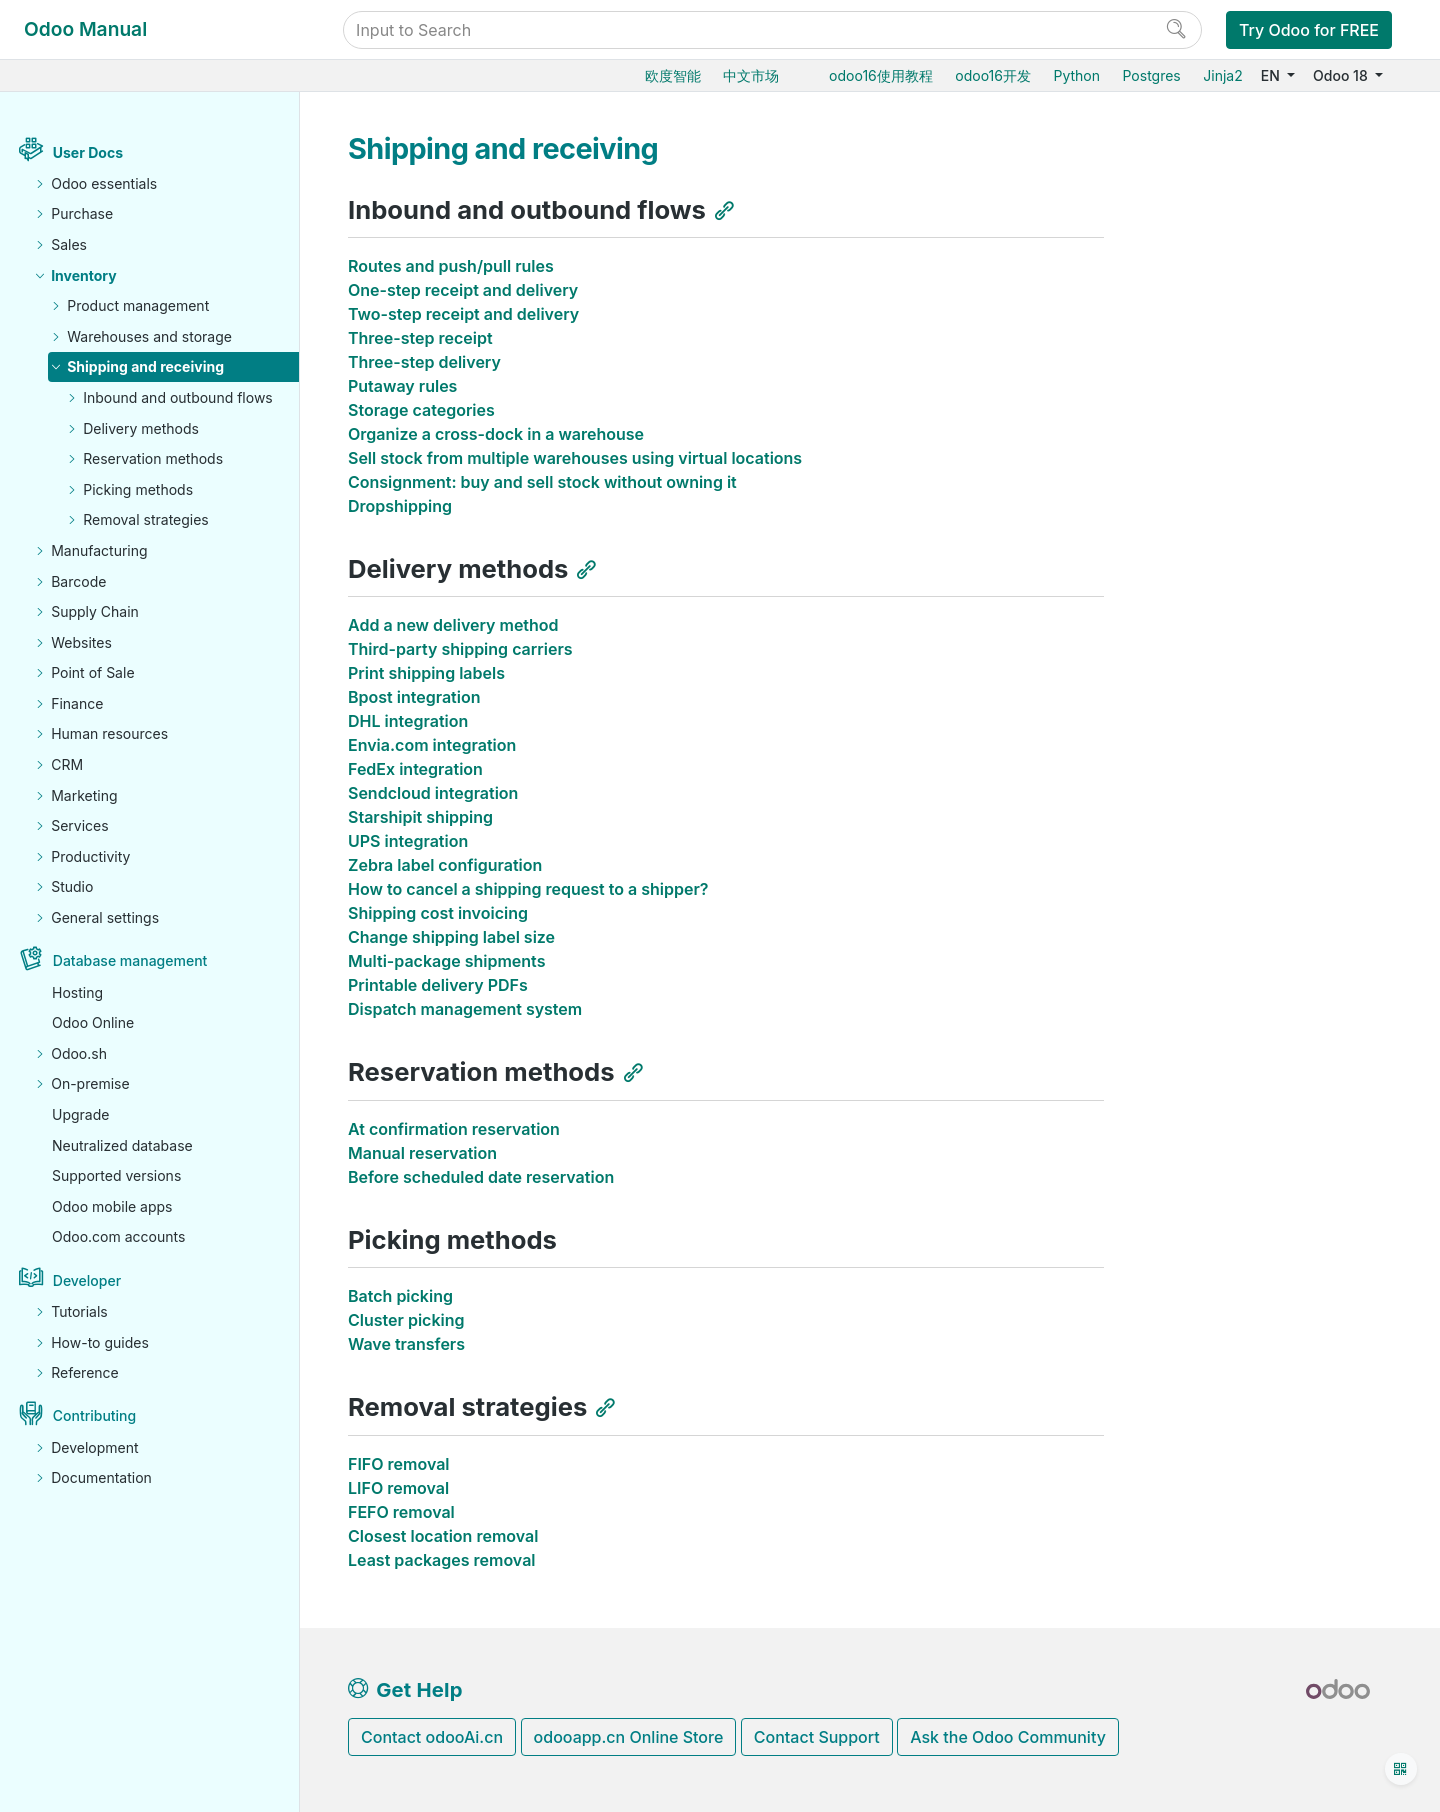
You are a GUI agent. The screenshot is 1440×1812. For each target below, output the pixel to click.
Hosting (77, 992)
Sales (69, 244)
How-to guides (100, 1342)
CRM (67, 764)
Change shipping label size (451, 937)
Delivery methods (141, 428)
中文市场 (751, 75)
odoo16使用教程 (881, 75)
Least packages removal (442, 1560)
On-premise (90, 1083)
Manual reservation (422, 1153)
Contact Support (817, 1737)
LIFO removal (398, 1488)
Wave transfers (406, 1344)
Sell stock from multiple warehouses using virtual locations (575, 458)
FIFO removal (399, 1464)
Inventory (84, 275)
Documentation (101, 1477)
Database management (130, 960)
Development (94, 1447)
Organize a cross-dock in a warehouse (496, 434)
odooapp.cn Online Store (629, 1737)
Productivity (90, 856)
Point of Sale (92, 672)
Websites (81, 642)
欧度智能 (673, 75)
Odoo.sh (79, 1053)
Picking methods (138, 489)
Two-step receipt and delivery (463, 314)
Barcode (78, 581)
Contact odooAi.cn (432, 1737)
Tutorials (79, 1311)
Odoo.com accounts (118, 1236)
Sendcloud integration (433, 793)
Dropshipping (400, 506)
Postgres (1151, 75)
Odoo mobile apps (112, 1206)
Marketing (84, 795)
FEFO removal (401, 1512)
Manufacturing (99, 550)
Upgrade (80, 1114)
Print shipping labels (426, 673)
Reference (85, 1372)
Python (1076, 75)
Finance (77, 703)
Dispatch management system (465, 1009)
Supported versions (116, 1175)
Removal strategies (146, 519)
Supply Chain (95, 611)
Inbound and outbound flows (178, 397)
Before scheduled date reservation (481, 1177)
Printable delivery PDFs (438, 985)
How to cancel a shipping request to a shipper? (528, 889)
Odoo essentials (104, 183)
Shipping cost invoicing (438, 913)
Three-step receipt (420, 338)
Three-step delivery (424, 362)
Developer (87, 1280)
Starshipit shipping (420, 817)
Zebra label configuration (445, 865)
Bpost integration (414, 697)
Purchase (82, 213)
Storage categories (421, 410)
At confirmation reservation (454, 1129)
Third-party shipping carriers (460, 649)
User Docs (88, 152)
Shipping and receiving (145, 366)
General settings (105, 917)
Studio (72, 886)
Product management (138, 305)
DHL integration (408, 721)
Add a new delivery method (453, 625)
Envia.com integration (432, 745)
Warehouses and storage (149, 336)
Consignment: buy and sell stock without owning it (542, 482)
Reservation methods (153, 458)
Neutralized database (122, 1145)
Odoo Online (93, 1022)
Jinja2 (1222, 75)
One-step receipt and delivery (463, 290)
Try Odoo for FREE (1309, 30)
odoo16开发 (993, 75)
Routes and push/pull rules (451, 266)
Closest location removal (443, 1536)
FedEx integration (415, 769)
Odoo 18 (1342, 75)
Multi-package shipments (446, 961)
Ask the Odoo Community (1008, 1737)
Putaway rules (402, 386)
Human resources (109, 733)
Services (79, 825)
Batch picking (400, 1296)
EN (1272, 75)
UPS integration (408, 841)
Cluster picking (406, 1320)
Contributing (94, 1415)
